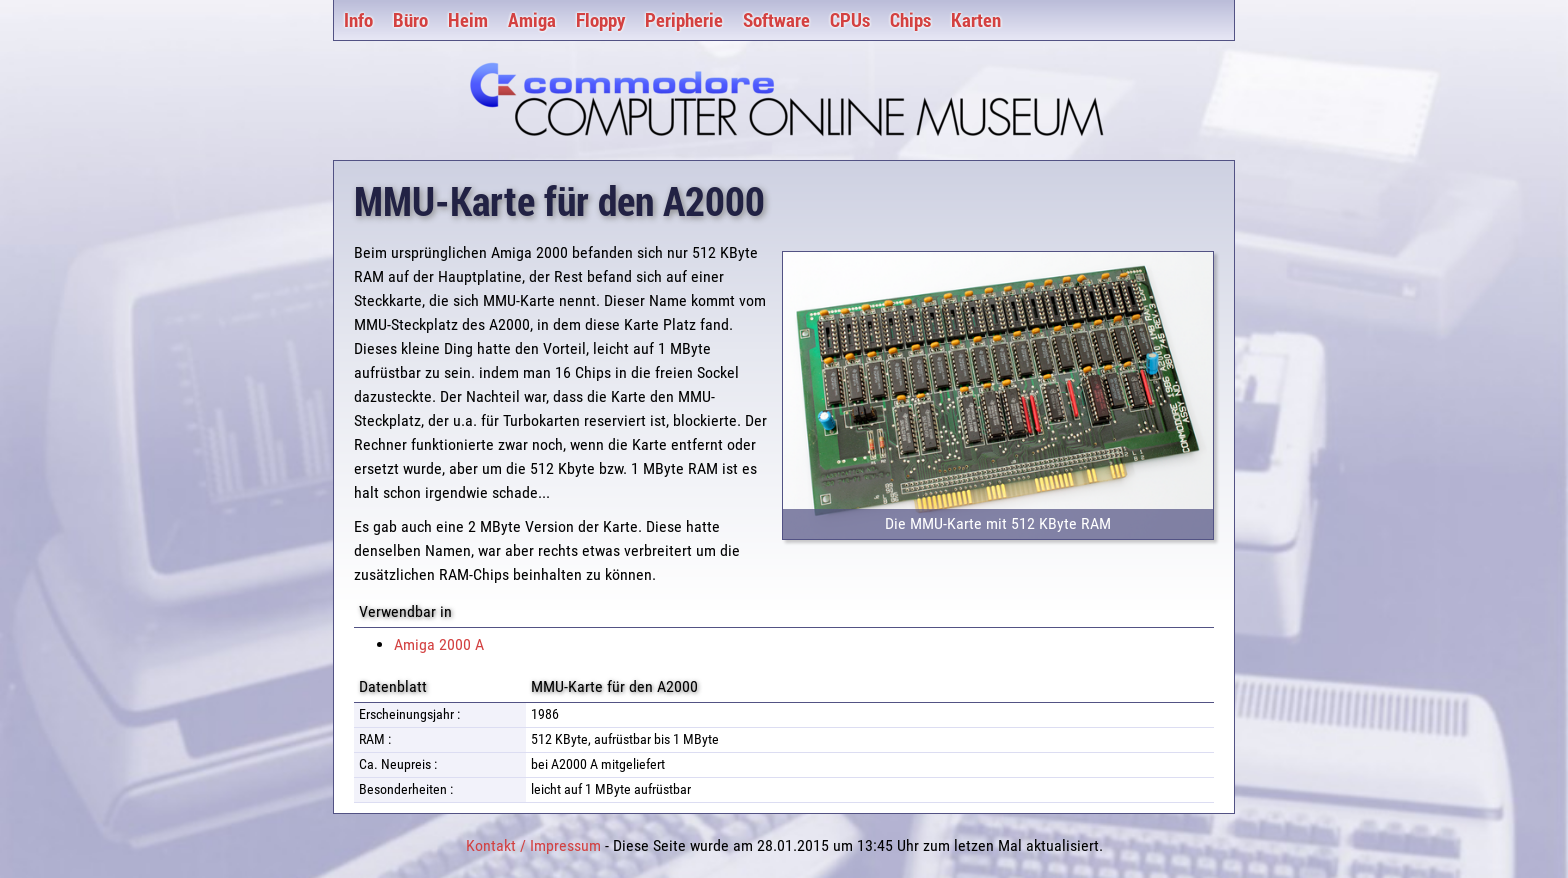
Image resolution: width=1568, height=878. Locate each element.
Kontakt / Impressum (533, 845)
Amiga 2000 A (439, 644)
